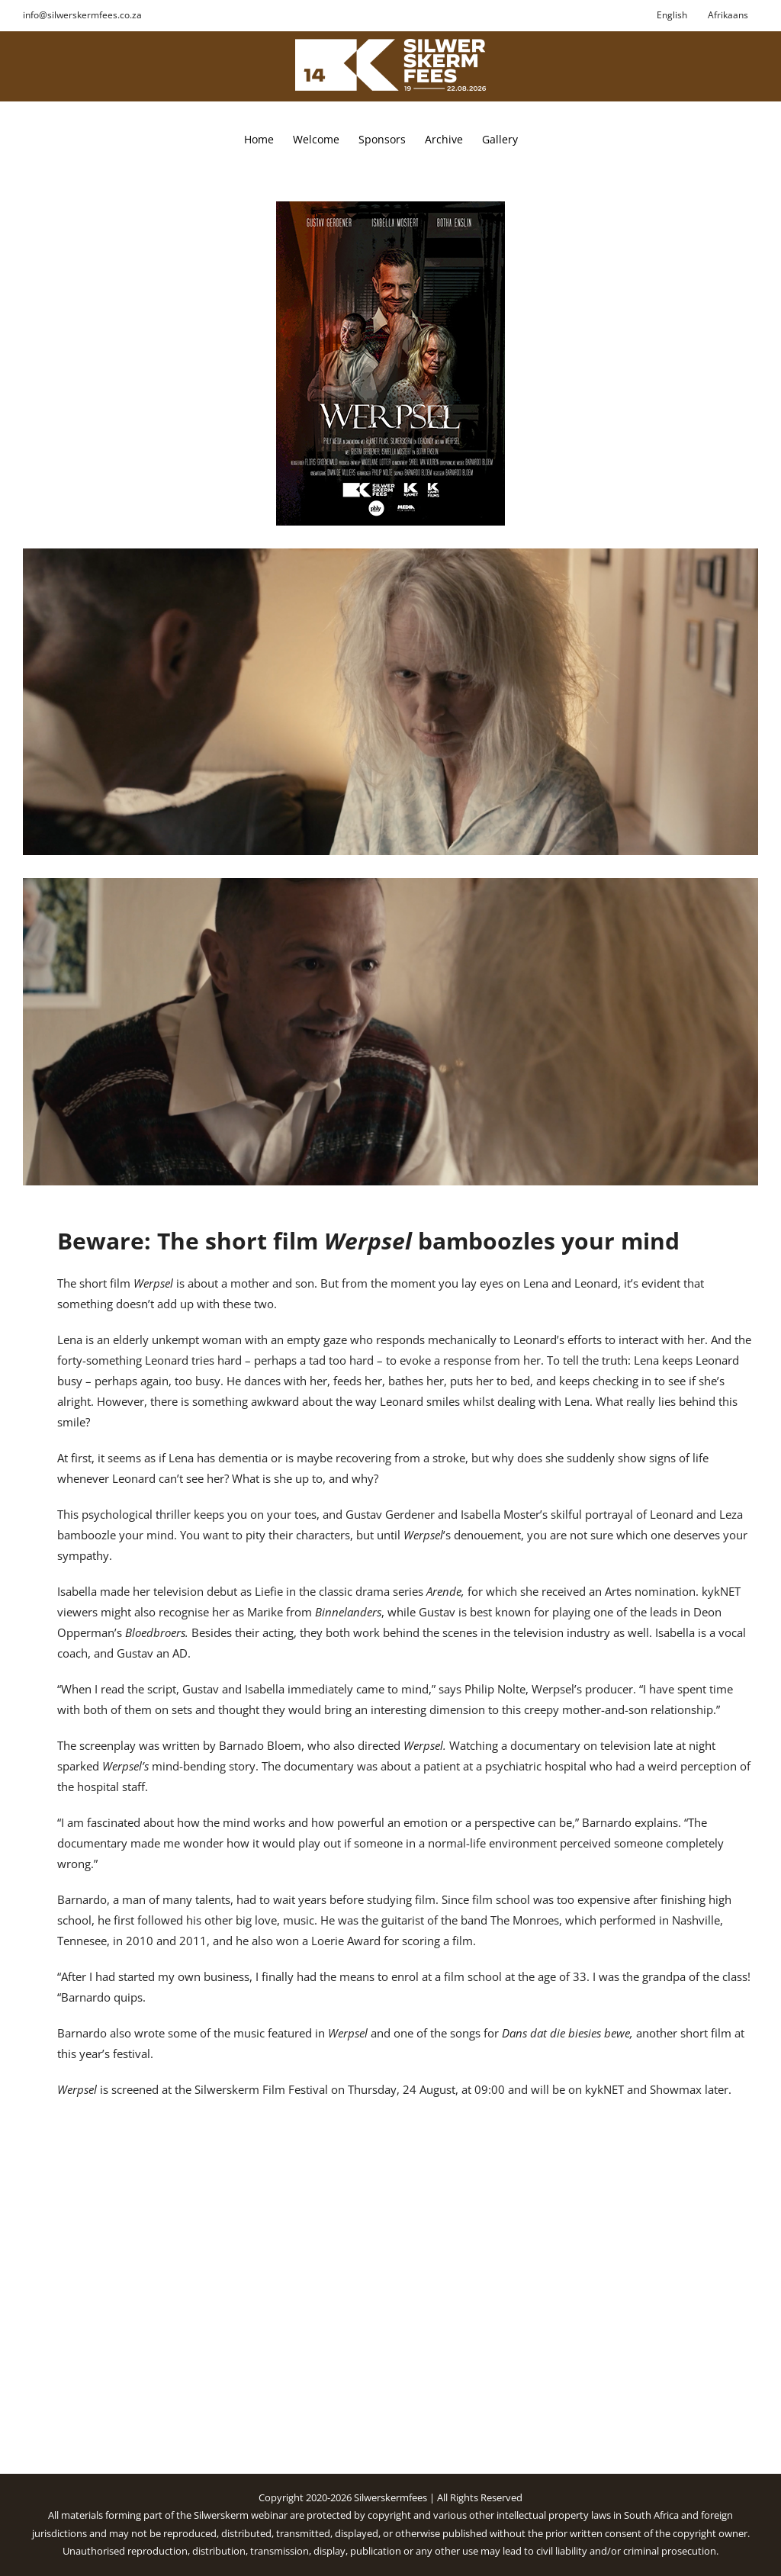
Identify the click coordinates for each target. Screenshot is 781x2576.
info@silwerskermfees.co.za (82, 14)
